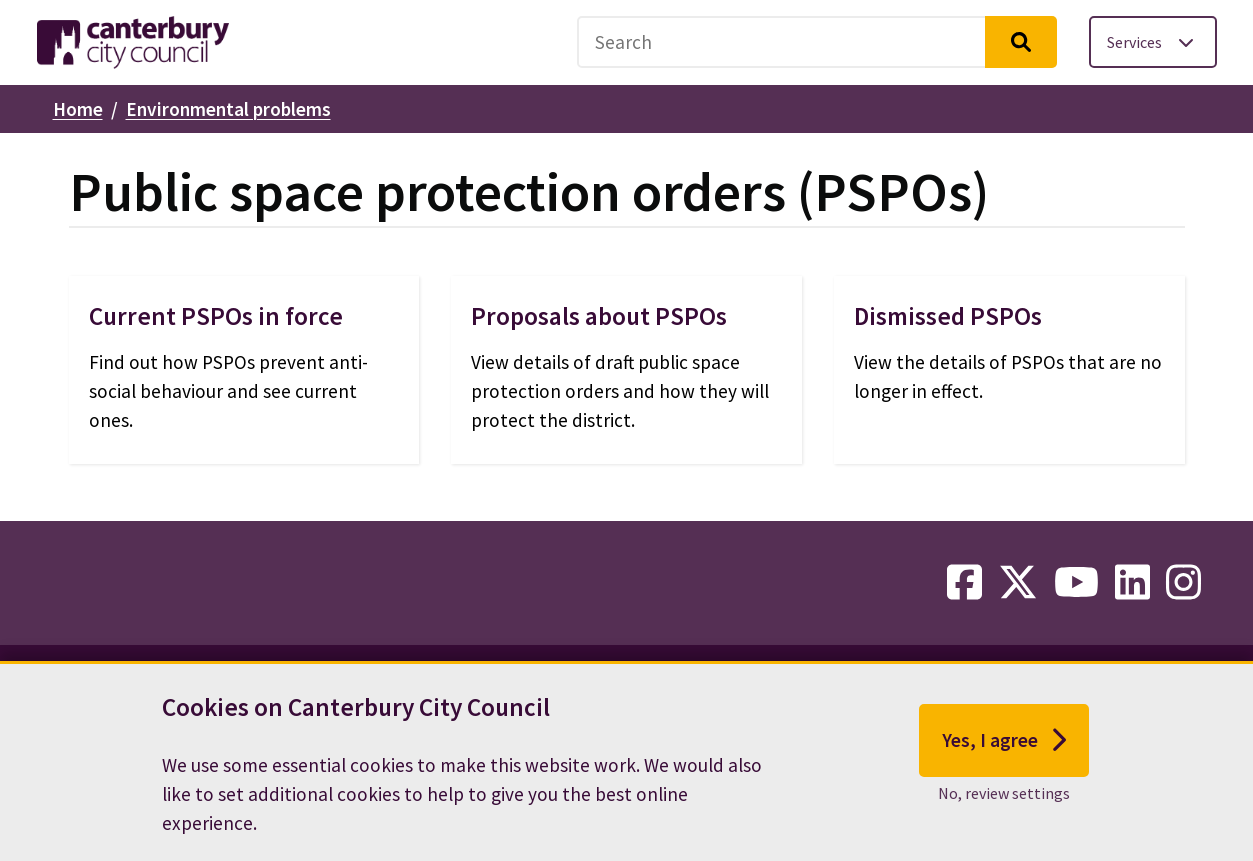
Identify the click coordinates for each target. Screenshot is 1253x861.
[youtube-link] (1076, 583)
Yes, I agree (1004, 746)
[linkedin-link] (1132, 583)
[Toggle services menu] (1153, 42)
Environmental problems (228, 109)
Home (78, 109)
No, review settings (1004, 798)
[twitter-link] (1018, 583)
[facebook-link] (964, 583)
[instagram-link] (1183, 583)
